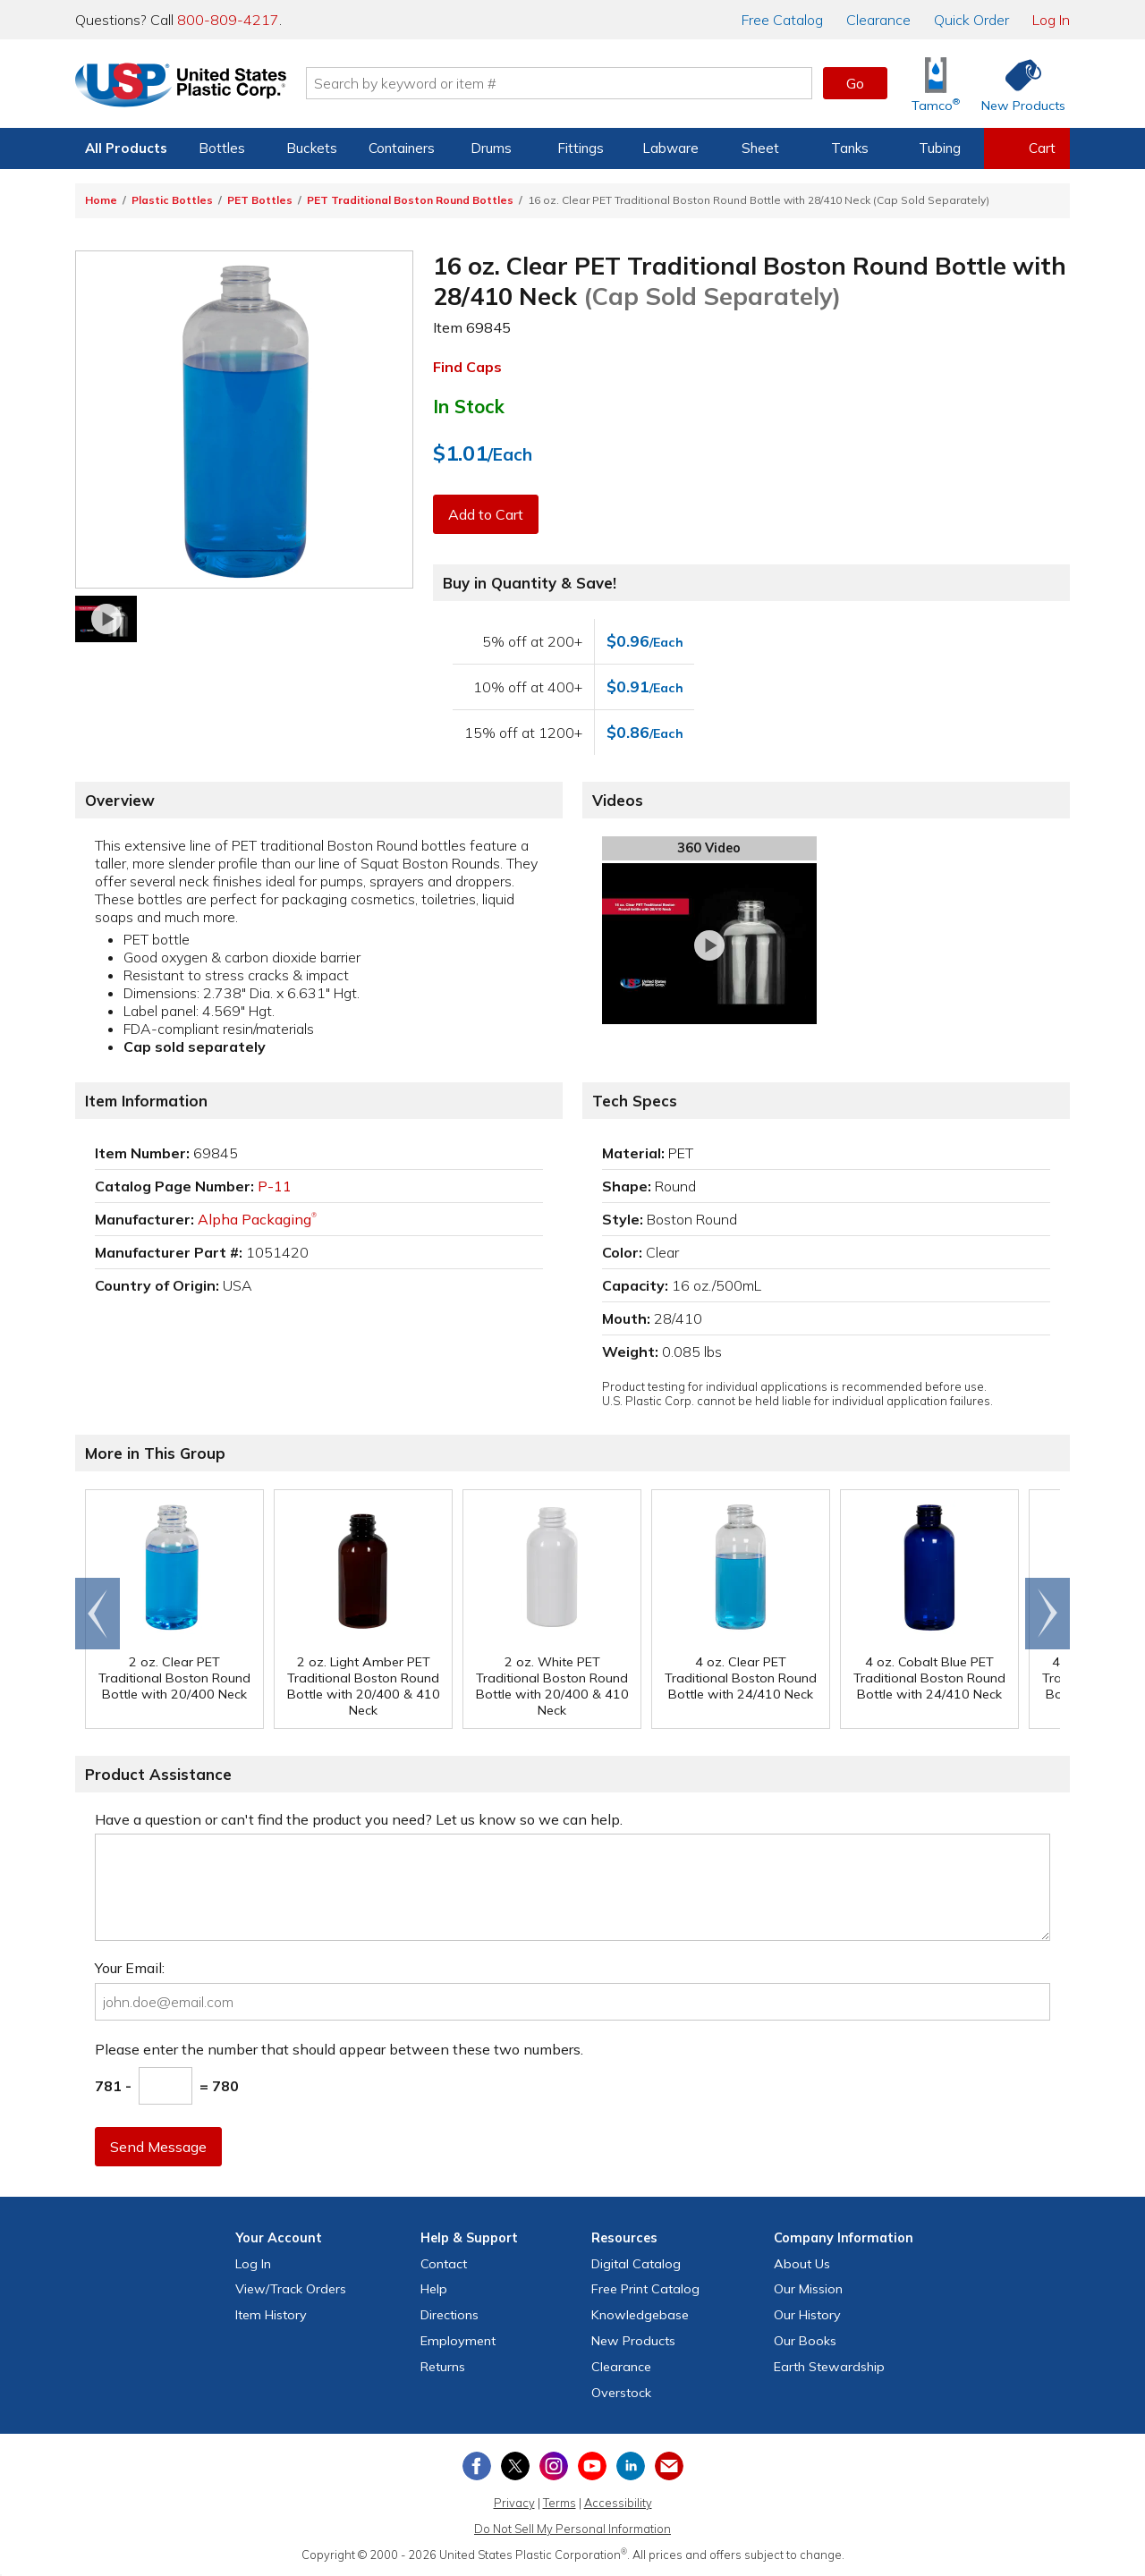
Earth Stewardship (829, 2367)
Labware (670, 148)
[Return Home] (180, 87)
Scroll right (1047, 1613)
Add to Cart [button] (485, 514)
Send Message (158, 2147)
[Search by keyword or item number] (559, 83)
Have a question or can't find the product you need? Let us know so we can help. (359, 1819)
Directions (449, 2315)
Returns (442, 2367)
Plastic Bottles (172, 200)
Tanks (850, 148)
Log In (1051, 20)
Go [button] (855, 83)
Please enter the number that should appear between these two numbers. (339, 2049)
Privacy (514, 2503)
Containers (402, 148)
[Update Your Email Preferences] (669, 2466)
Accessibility (618, 2503)
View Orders (290, 2289)
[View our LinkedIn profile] (631, 2466)
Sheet (760, 148)
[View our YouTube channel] (592, 2466)
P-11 (275, 1186)
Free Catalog (645, 2289)
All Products (126, 148)
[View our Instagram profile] (554, 2466)
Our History (807, 2315)
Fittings (580, 148)
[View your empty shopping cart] (1027, 148)
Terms (559, 2503)
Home (101, 200)
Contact (443, 2264)
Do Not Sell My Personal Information (572, 2528)
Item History (271, 2315)
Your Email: (130, 1968)
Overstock (621, 2393)
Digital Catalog (636, 2264)
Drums (491, 148)
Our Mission (808, 2289)
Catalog (782, 20)
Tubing (940, 148)
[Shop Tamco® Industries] (935, 84)
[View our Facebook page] (477, 2466)
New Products (633, 2341)
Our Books (805, 2341)
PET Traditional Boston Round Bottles (410, 200)
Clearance (878, 20)
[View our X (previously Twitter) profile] (515, 2466)
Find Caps (467, 367)
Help (433, 2289)
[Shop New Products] (1017, 84)
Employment (458, 2341)
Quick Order (971, 20)
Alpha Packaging (257, 1219)
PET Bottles (260, 200)
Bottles (222, 148)
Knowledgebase (640, 2315)
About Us (802, 2264)
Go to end (98, 1613)
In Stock (469, 406)
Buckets (311, 148)
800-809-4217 (228, 20)
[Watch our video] (106, 619)
